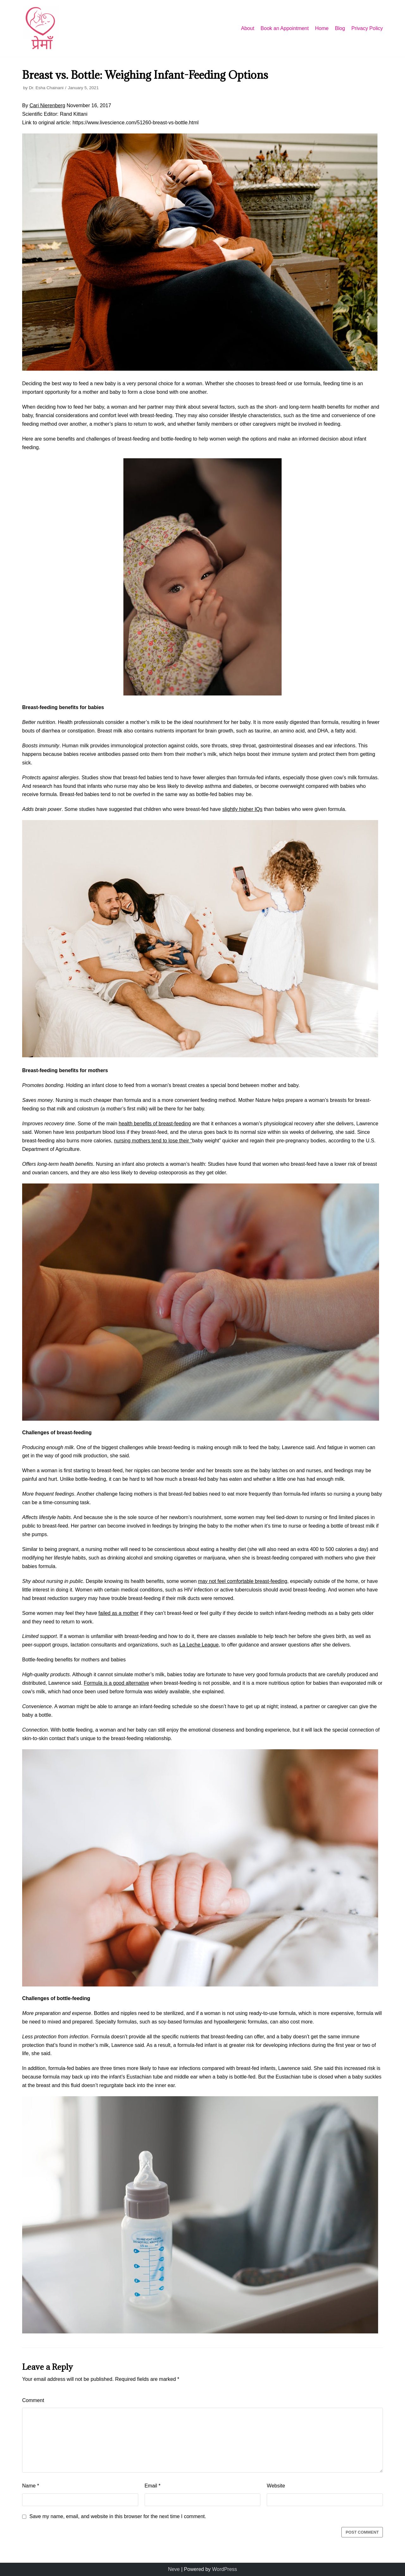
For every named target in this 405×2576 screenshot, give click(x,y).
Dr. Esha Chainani (46, 87)
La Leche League (199, 1644)
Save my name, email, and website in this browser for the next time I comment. (117, 2516)
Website (276, 2485)
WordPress (224, 2569)
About (247, 28)
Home (322, 28)
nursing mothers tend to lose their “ (153, 1140)
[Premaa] (41, 28)
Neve (174, 2569)
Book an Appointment (285, 28)
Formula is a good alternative (116, 1683)
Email (153, 2485)
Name (30, 2485)
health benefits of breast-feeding (155, 1123)
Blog (340, 28)
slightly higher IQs (242, 809)
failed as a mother (118, 1613)
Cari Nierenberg (47, 105)
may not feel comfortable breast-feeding (242, 1581)
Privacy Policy (367, 28)
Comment (33, 2400)
